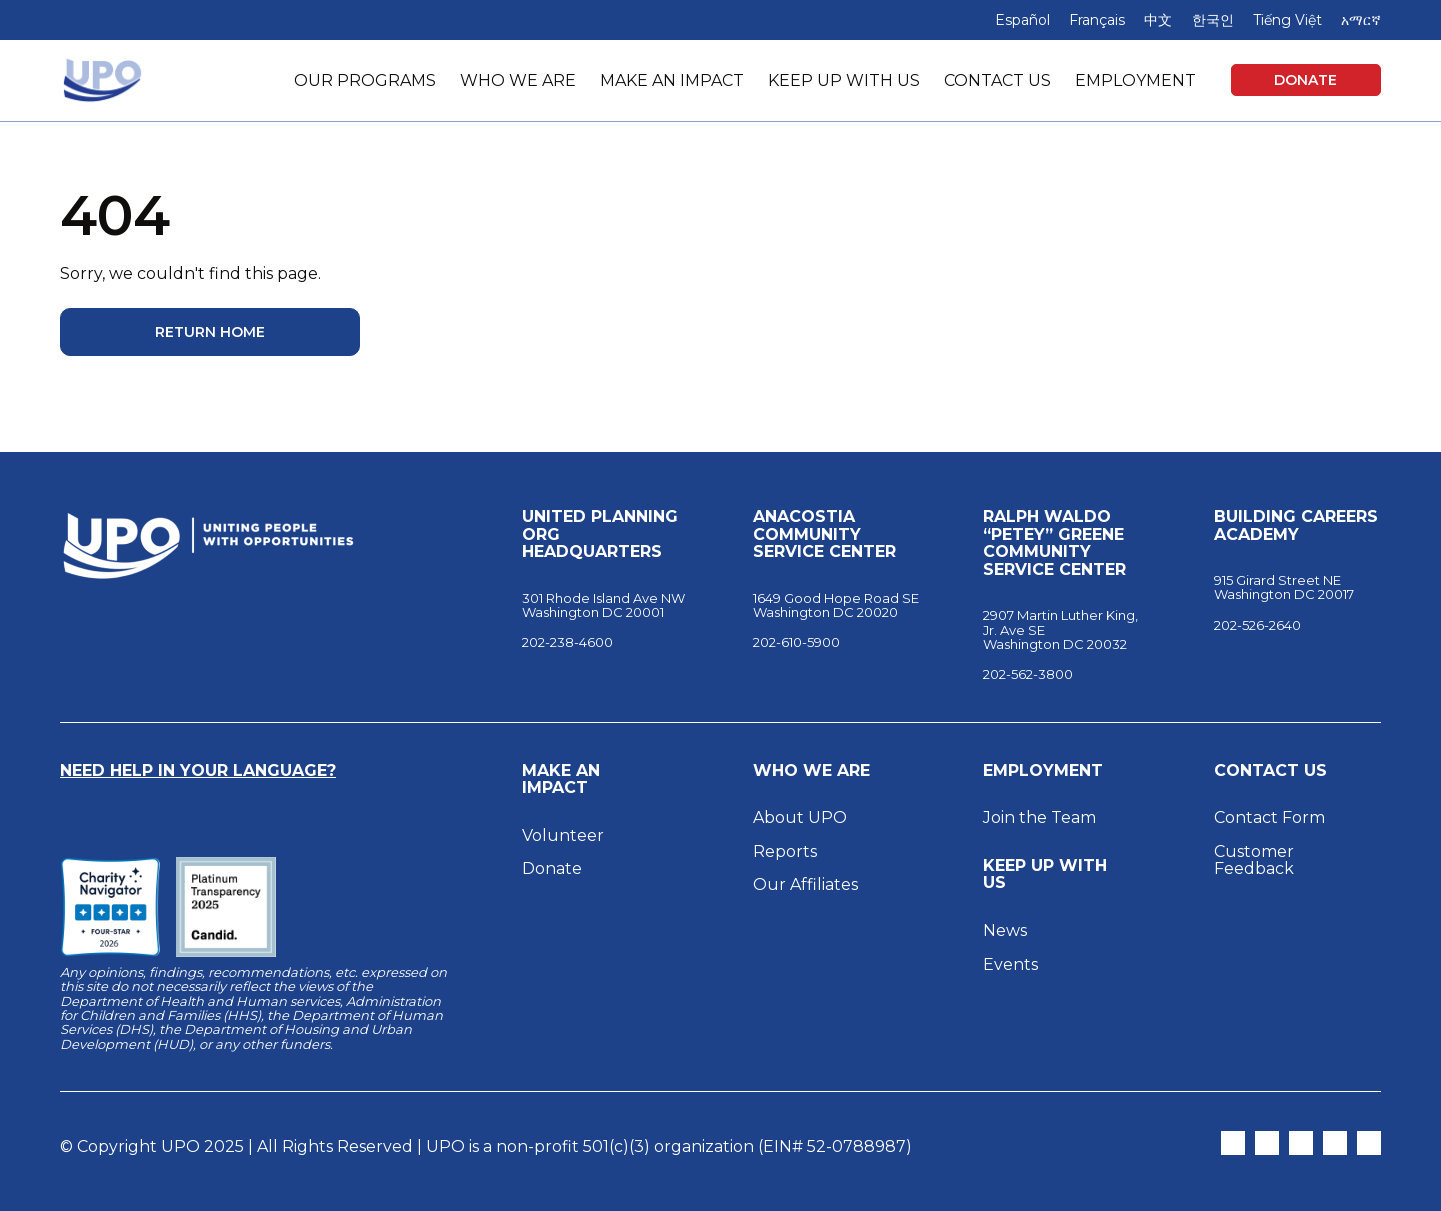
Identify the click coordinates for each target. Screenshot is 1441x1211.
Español (1022, 20)
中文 (1158, 20)
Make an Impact (561, 779)
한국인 (1213, 20)
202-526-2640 (1257, 625)
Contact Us (1270, 771)
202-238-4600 (567, 642)
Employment (1043, 771)
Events (1010, 964)
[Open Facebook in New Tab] (1301, 1143)
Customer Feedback (1254, 860)
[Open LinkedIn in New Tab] (1335, 1143)
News (1005, 930)
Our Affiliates (807, 884)
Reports (785, 851)
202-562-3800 (1028, 674)
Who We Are (811, 771)
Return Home (210, 332)
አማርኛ (1361, 20)
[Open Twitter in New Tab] (1233, 1143)
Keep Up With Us (1045, 874)
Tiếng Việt (1287, 20)
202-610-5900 (796, 642)
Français (1097, 20)
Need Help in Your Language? (198, 770)
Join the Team (1039, 817)
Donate (1305, 80)
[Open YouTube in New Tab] (1369, 1143)
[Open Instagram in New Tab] (1267, 1143)
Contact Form (1269, 817)
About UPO (800, 817)
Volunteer (563, 835)
